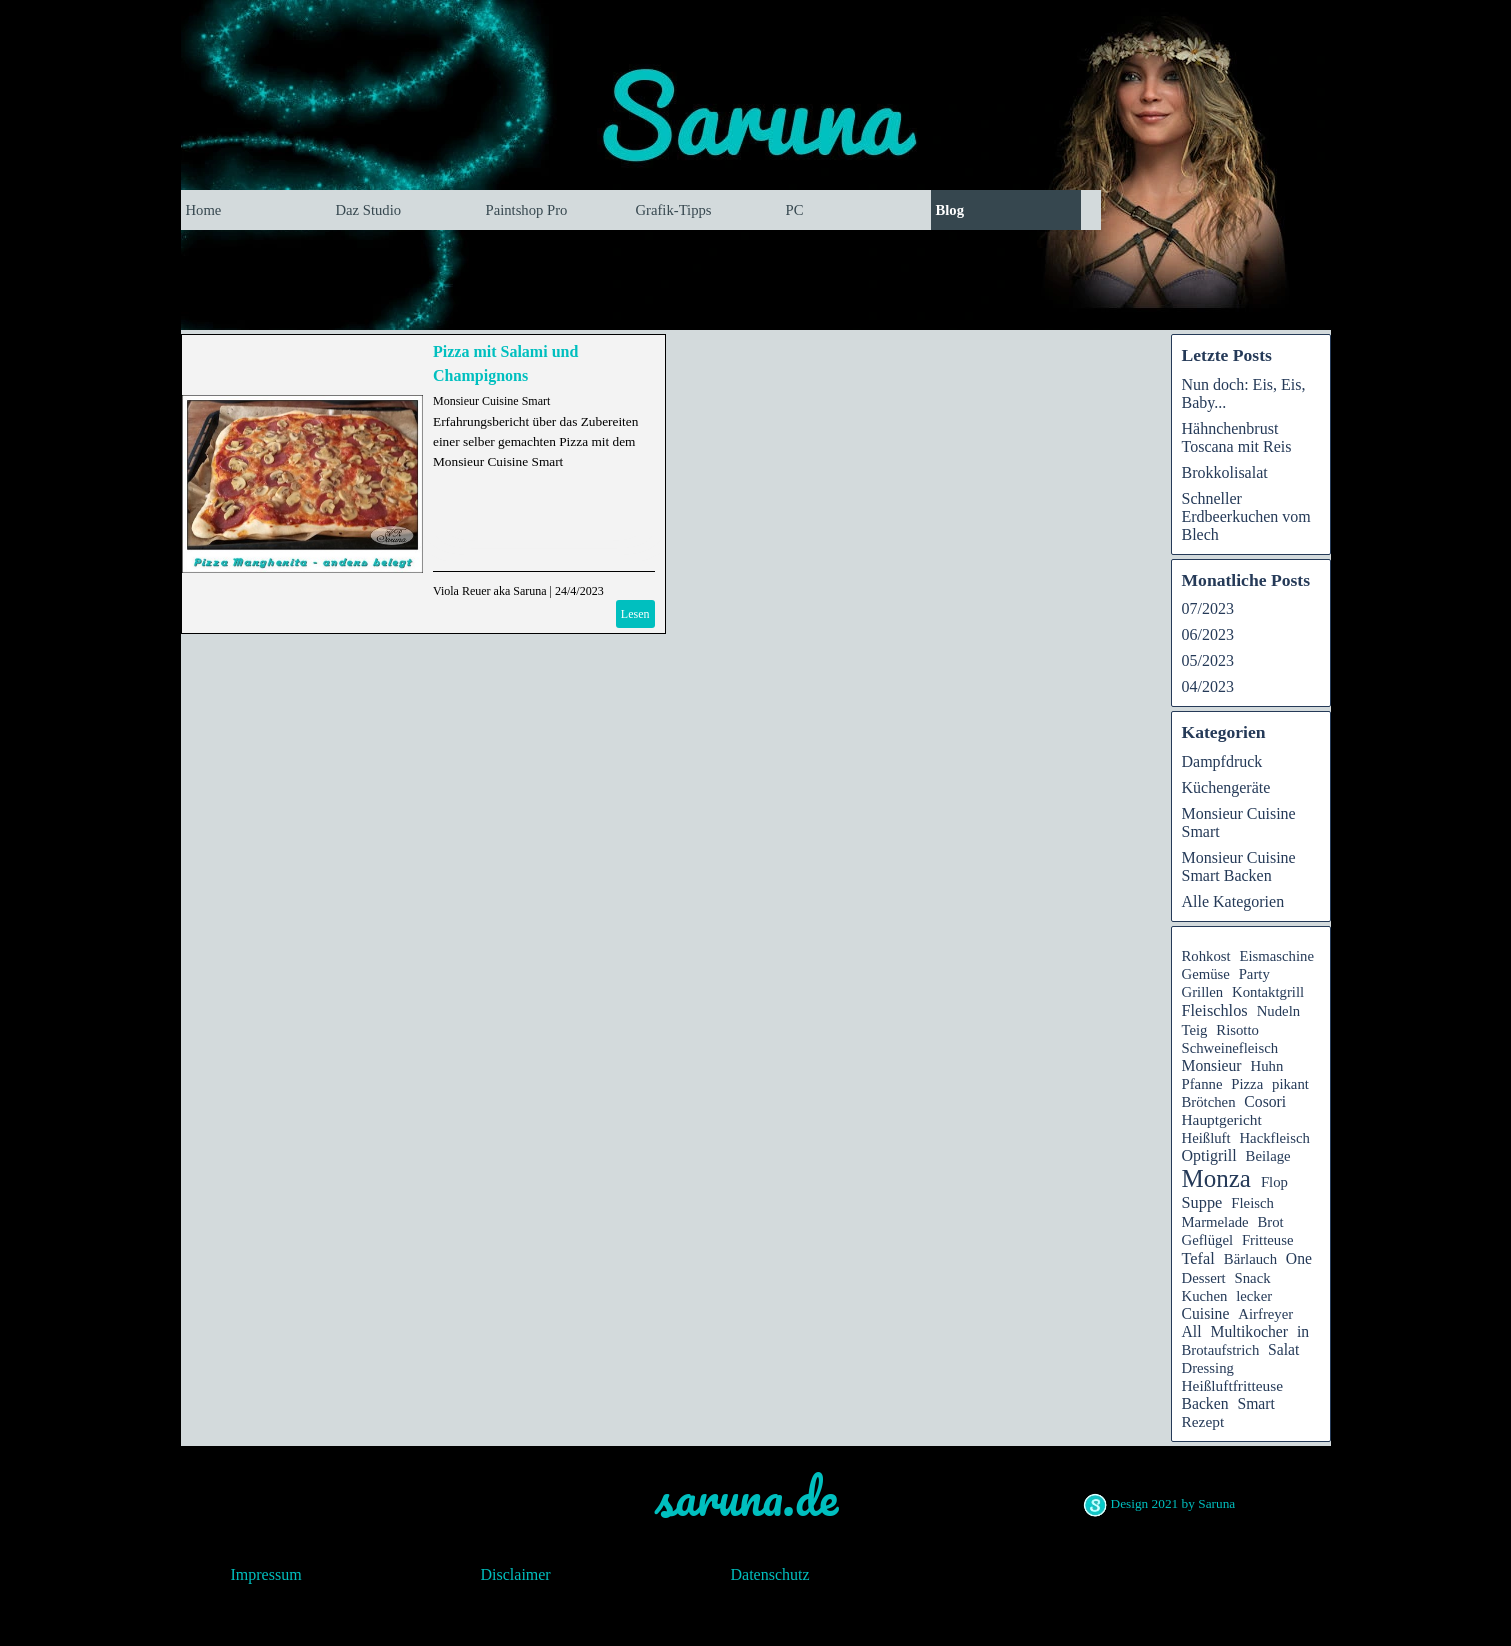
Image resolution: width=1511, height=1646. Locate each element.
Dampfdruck (1222, 761)
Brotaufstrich (1221, 1350)
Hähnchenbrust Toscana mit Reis (1237, 437)
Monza (1216, 1178)
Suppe (1202, 1202)
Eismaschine (1276, 956)
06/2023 (1208, 634)
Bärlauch (1250, 1259)
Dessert (1204, 1278)
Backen (1205, 1403)
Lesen (635, 614)
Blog (950, 210)
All (1192, 1331)
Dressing (1208, 1368)
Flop (1274, 1182)
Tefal (1198, 1258)
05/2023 (1208, 660)
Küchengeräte (1226, 787)
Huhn (1267, 1066)
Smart (1255, 1403)
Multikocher (1249, 1331)
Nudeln (1278, 1011)
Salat (1283, 1349)
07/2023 (1208, 608)
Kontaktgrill (1268, 992)
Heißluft (1206, 1138)
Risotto (1237, 1030)
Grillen (1203, 992)
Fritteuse (1268, 1240)
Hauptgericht (1222, 1119)
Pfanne (1202, 1084)
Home (204, 210)
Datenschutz (770, 1574)
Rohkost (1206, 956)
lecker (1254, 1296)
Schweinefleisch (1230, 1048)
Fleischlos (1215, 1010)
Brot (1270, 1222)
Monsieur (1212, 1065)
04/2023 (1208, 686)
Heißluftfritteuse (1233, 1385)
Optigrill (1209, 1155)
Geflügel (1208, 1240)
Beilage (1268, 1156)
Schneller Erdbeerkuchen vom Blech (1246, 516)
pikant (1290, 1084)
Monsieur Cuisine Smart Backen (1239, 866)
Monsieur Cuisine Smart (491, 401)
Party (1254, 974)
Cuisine (1206, 1313)
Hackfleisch (1274, 1138)
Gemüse (1206, 974)
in (1303, 1331)
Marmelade (1215, 1222)
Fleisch (1252, 1203)
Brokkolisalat (1225, 472)
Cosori (1265, 1101)
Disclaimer (516, 1574)
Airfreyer (1265, 1314)
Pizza (1247, 1084)
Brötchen (1209, 1102)
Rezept (1203, 1421)
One (1299, 1258)
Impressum (266, 1574)
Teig (1195, 1030)
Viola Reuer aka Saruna (490, 591)
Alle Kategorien (1233, 901)
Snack (1253, 1278)
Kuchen (1205, 1296)
